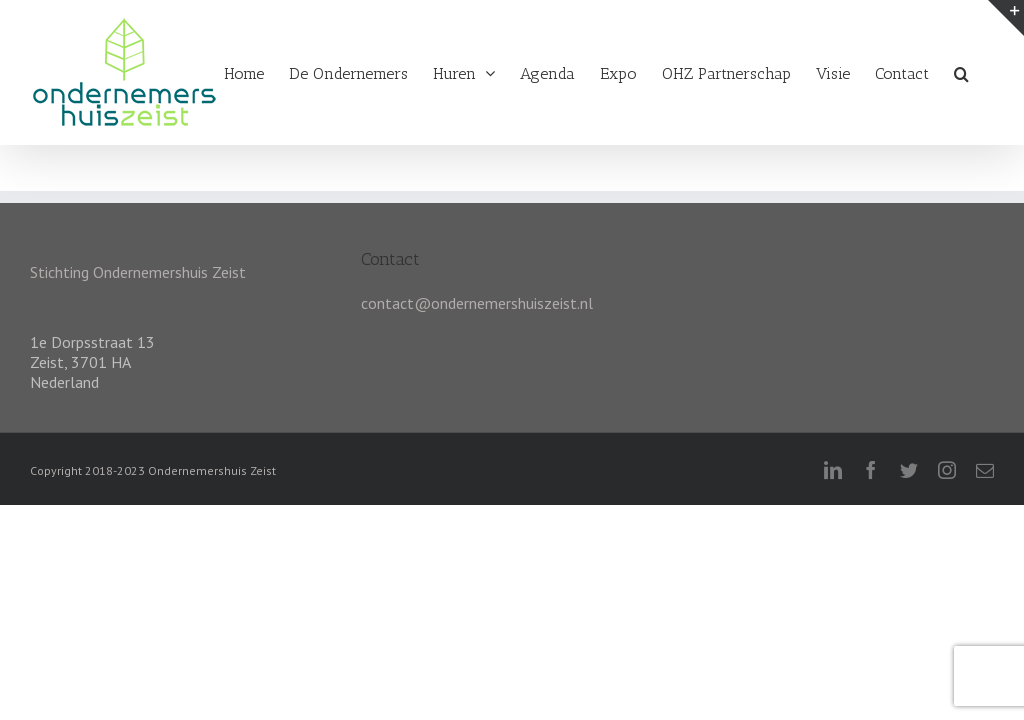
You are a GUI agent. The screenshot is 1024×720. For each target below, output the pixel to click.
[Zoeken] (961, 70)
